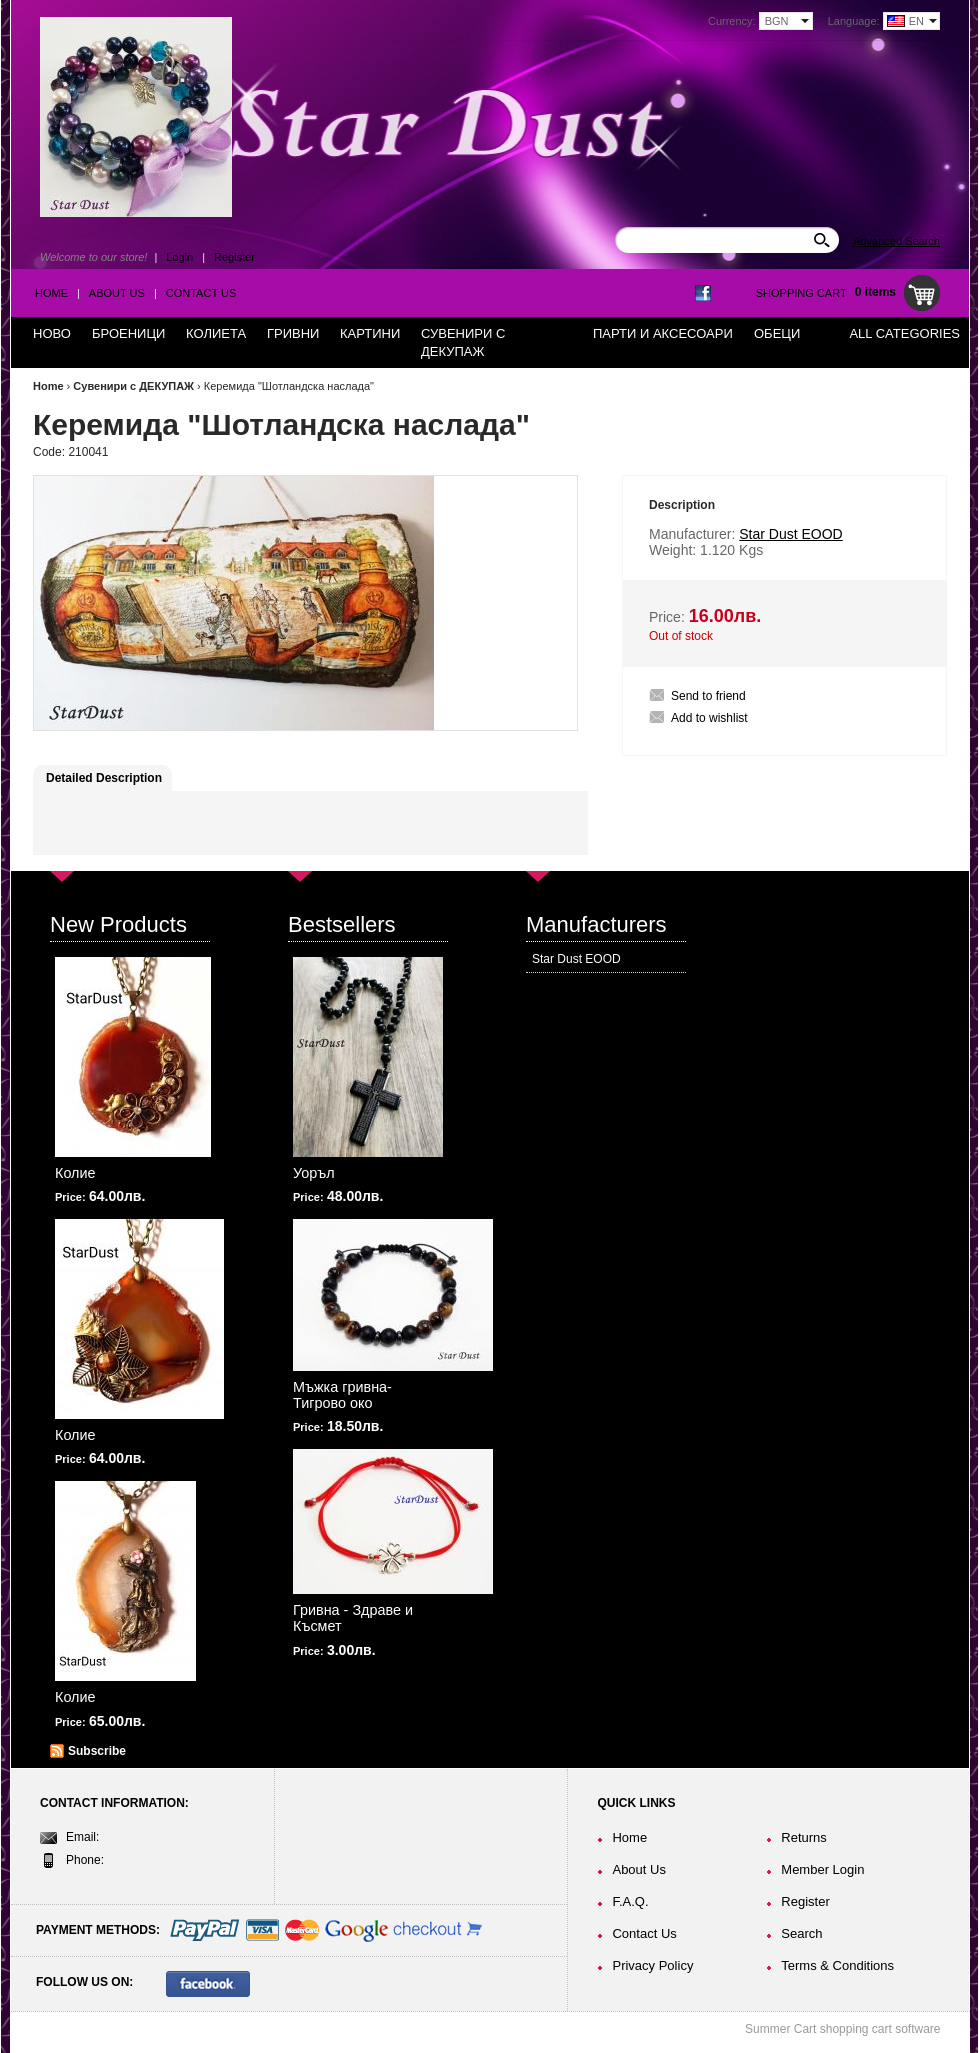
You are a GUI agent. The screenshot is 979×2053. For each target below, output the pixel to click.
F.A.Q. (630, 1901)
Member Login (822, 1869)
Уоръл (314, 1173)
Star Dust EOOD (576, 959)
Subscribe (97, 1751)
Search (801, 1933)
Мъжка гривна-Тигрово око (342, 1395)
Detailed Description (104, 778)
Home (51, 293)
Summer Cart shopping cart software (842, 2029)
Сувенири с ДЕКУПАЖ (133, 386)
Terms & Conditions (837, 1965)
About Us (117, 293)
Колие (75, 1173)
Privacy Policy (652, 1965)
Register (234, 257)
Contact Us (201, 293)
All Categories (904, 333)
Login (179, 257)
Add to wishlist (709, 718)
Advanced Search (896, 241)
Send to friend (708, 696)
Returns (804, 1837)
